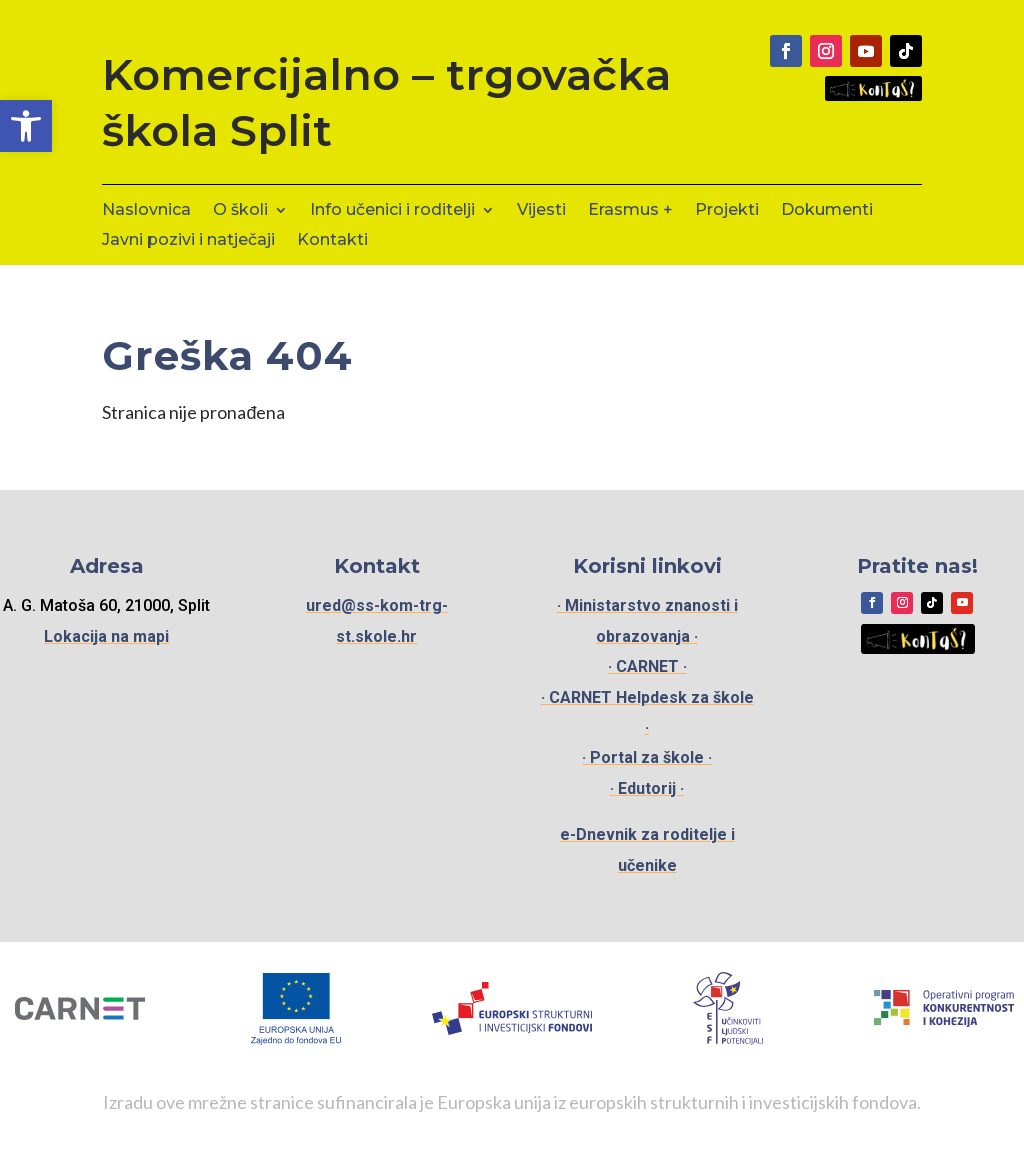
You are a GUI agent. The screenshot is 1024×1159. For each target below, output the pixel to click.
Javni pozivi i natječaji (188, 241)
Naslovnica (146, 211)
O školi (240, 211)
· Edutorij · (647, 788)
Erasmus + (630, 211)
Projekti (727, 211)
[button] (26, 126)
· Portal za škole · (647, 757)
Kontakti (332, 241)
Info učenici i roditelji (392, 211)
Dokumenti (827, 211)
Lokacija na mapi (106, 636)
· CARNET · (647, 666)
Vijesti (541, 211)
